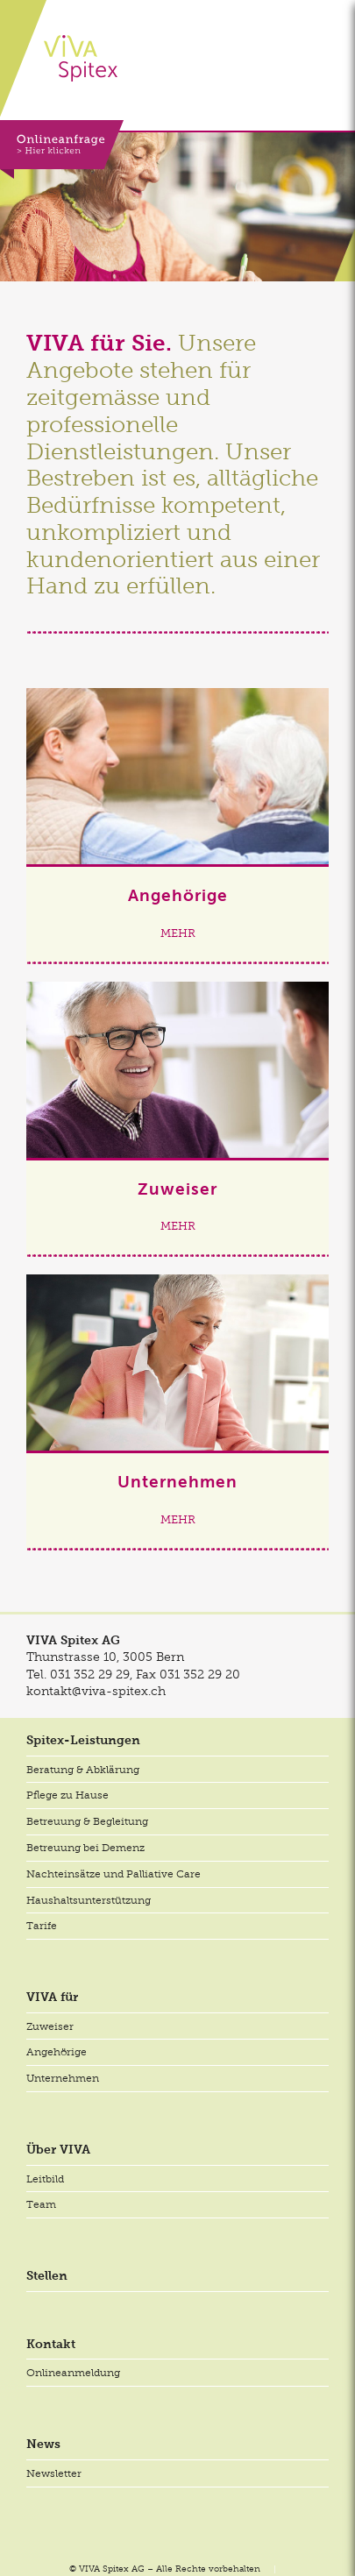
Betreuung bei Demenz (85, 1848)
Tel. (78, 1674)
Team (41, 2204)
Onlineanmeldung (73, 2373)
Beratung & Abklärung (82, 1769)
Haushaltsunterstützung (88, 1900)
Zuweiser (50, 2026)
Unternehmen (62, 2078)
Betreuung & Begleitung (87, 1821)
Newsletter (54, 2473)
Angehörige (56, 2052)
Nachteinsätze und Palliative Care (113, 1874)
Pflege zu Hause (67, 1795)
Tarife (41, 1926)
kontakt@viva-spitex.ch (96, 1691)
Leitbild (45, 2179)
